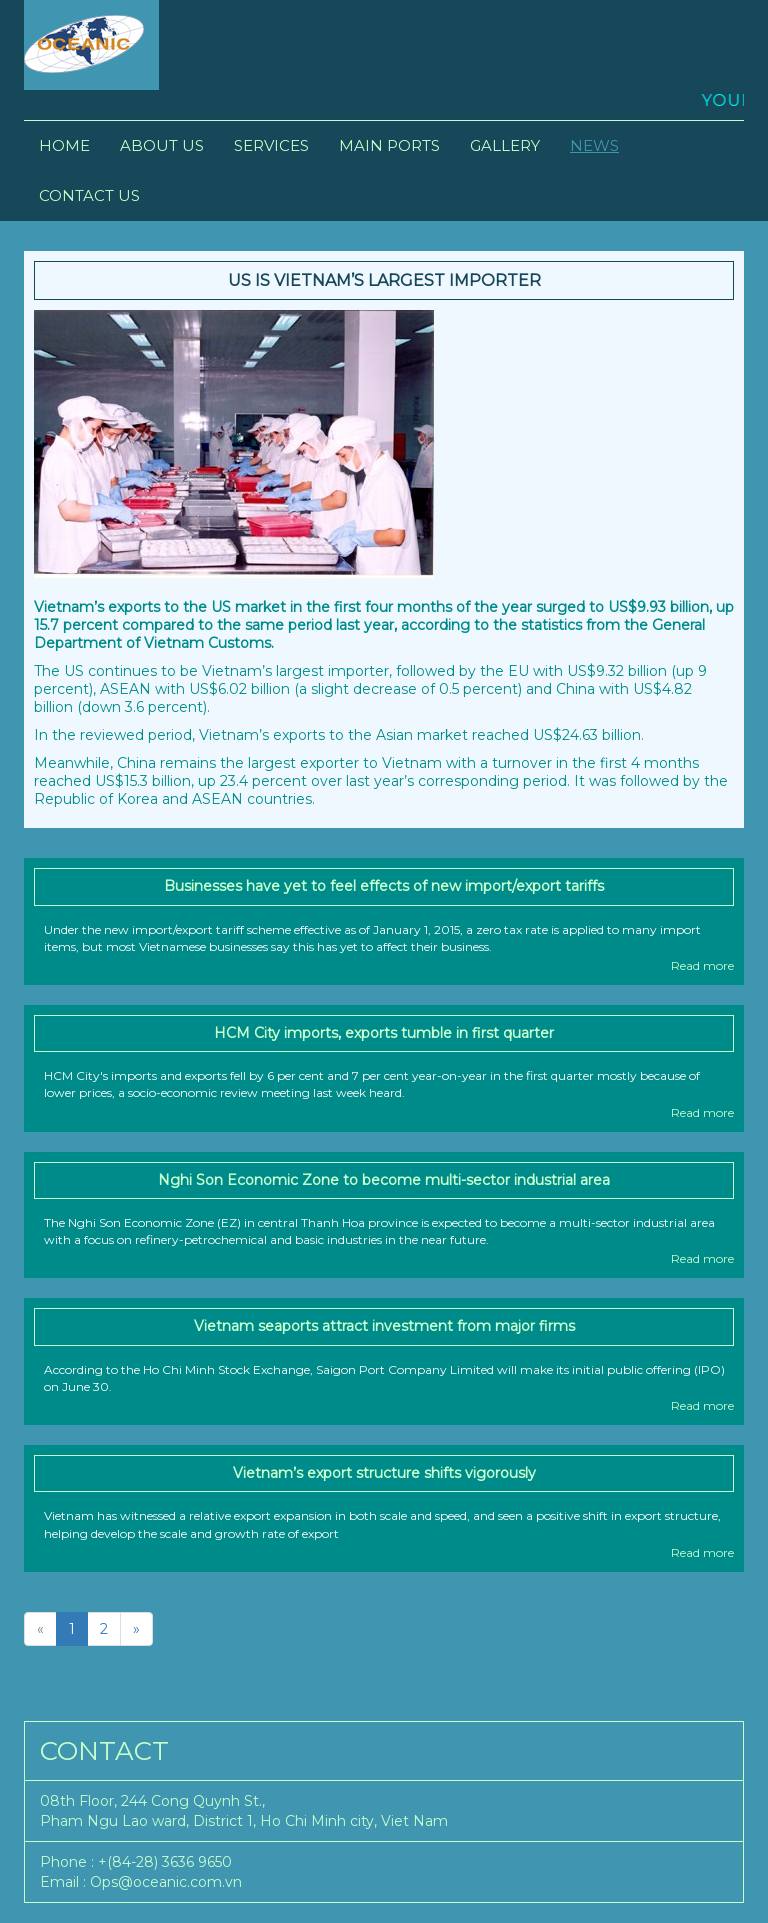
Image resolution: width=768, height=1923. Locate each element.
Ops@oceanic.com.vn (166, 1882)
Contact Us (89, 195)
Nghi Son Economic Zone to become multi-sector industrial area (384, 1180)
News (594, 145)
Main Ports (389, 145)
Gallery (505, 145)
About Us (162, 145)
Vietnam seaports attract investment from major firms (384, 1326)
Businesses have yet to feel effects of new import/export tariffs (384, 886)
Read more (702, 965)
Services (271, 145)
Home (64, 145)
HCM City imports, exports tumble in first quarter (384, 1033)
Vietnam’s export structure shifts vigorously (384, 1473)
